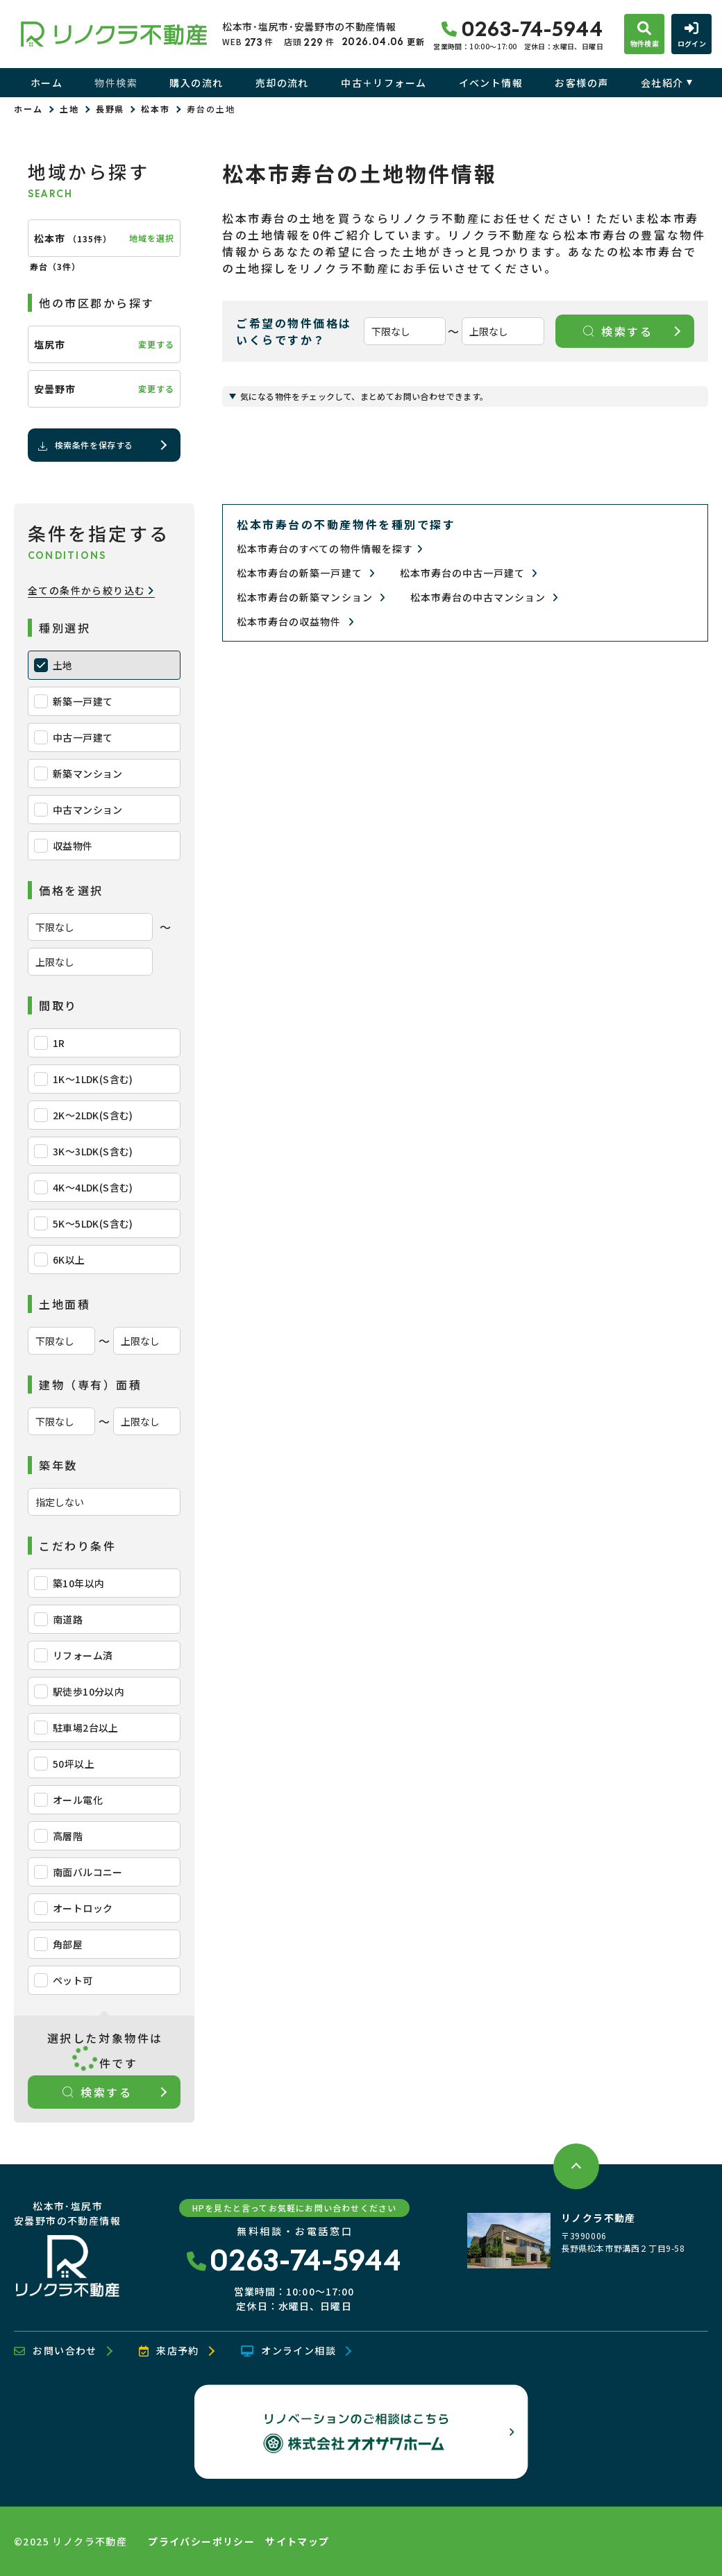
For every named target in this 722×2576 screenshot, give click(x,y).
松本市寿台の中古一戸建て (469, 573)
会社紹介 (662, 83)
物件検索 (115, 83)
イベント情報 (491, 83)
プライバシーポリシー (201, 2541)
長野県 (110, 109)
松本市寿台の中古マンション (484, 597)
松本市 (155, 109)
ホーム (46, 83)
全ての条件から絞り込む (91, 590)
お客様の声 (581, 83)
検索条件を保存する (84, 445)
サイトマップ (297, 2541)
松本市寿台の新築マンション (311, 597)
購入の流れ (196, 83)
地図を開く (662, 2263)
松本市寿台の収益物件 (295, 622)
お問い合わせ (55, 2351)
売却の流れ (282, 83)
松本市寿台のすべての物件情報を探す (330, 549)
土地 (69, 109)
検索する (97, 2092)
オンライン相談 (288, 2351)
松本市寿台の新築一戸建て (306, 573)
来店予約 (169, 2351)
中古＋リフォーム (383, 83)
